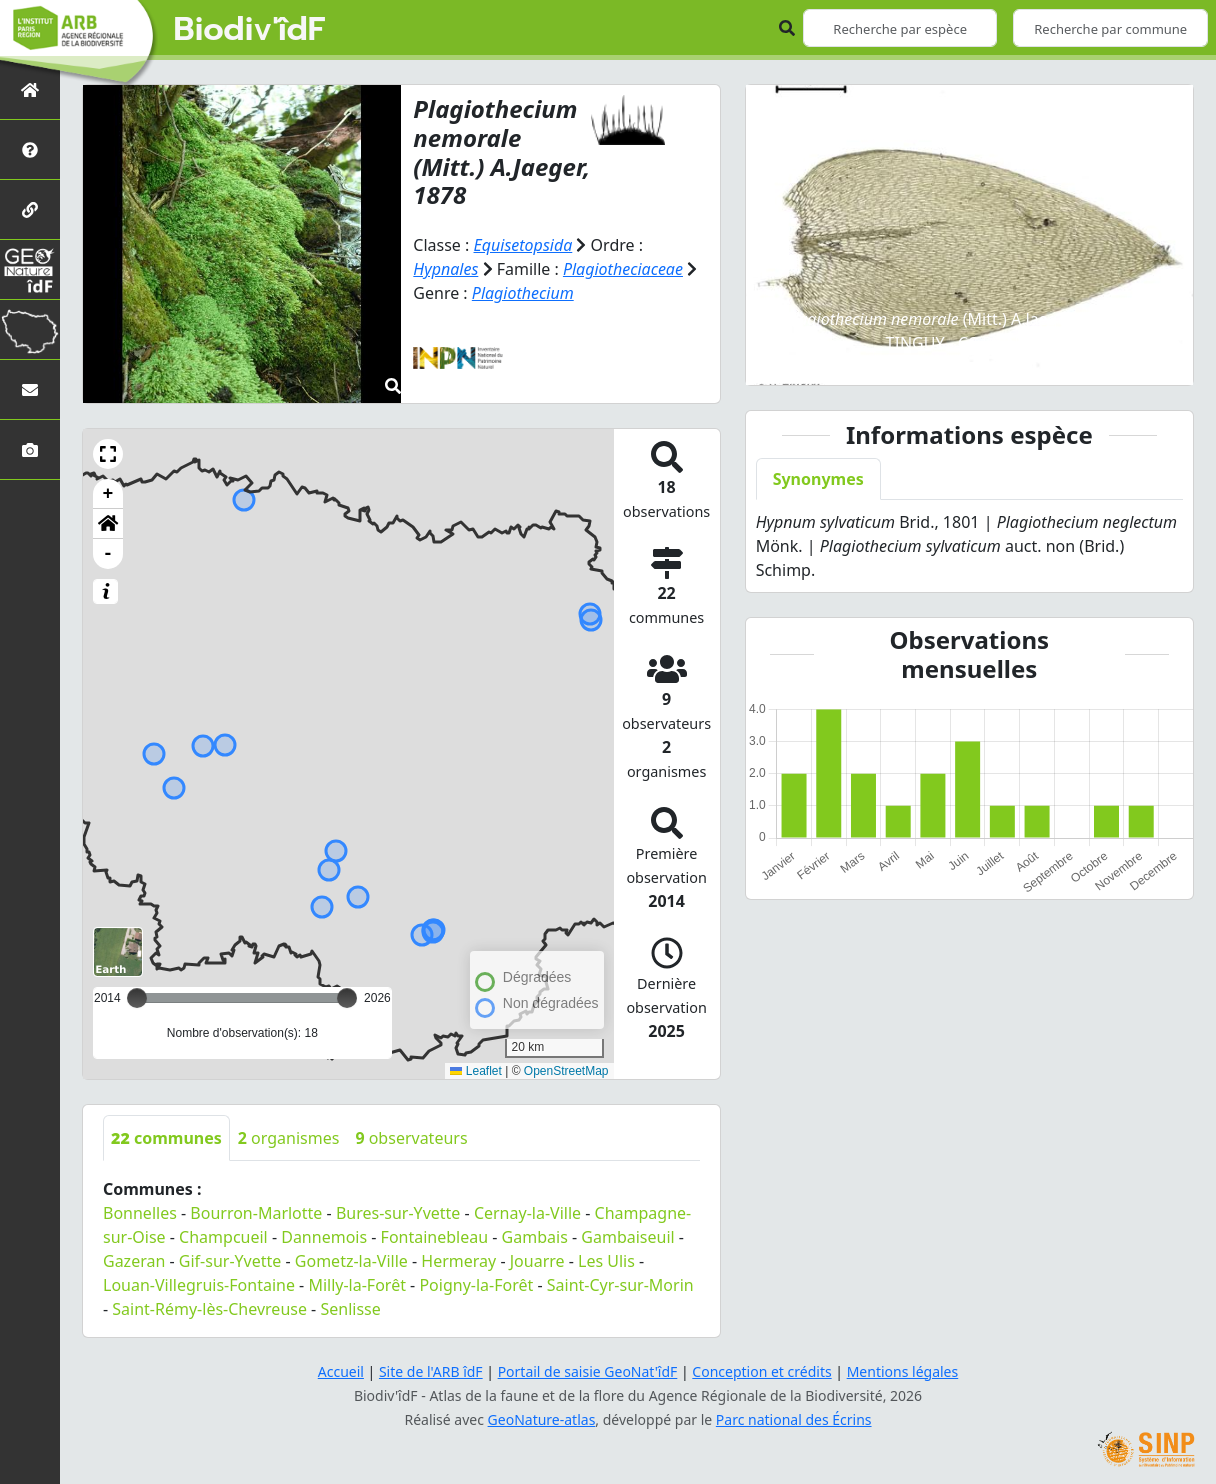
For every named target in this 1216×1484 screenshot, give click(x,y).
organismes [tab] (289, 1138)
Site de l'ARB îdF (431, 1371)
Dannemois (324, 1237)
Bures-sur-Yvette (398, 1213)
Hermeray (458, 1261)
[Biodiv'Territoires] (30, 329)
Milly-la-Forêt (357, 1285)
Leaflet (475, 1071)
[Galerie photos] (30, 449)
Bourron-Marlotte (256, 1213)
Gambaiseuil (627, 1237)
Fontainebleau (435, 1237)
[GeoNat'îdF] (30, 269)
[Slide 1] (879, 357)
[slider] (347, 998)
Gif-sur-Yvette (230, 1261)
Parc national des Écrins (794, 1419)
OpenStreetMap (566, 1071)
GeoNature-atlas (542, 1419)
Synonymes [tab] (818, 479)
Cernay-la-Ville (527, 1213)
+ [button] (108, 494)
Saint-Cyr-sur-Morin (620, 1285)
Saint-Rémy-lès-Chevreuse (209, 1309)
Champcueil (223, 1237)
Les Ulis (606, 1261)
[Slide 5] (1023, 357)
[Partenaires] (30, 209)
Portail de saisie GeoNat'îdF (588, 1371)
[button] (108, 454)
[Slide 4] (987, 357)
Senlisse (350, 1309)
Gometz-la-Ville (351, 1261)
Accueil (341, 1371)
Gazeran (134, 1261)
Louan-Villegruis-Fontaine (199, 1285)
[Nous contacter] (30, 389)
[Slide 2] (915, 357)
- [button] (108, 554)
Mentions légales (903, 1371)
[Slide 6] (1059, 357)
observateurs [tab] (411, 1138)
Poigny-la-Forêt (476, 1285)
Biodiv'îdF (250, 30)
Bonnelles (140, 1213)
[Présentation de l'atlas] (30, 149)
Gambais (535, 1237)
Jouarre (537, 1261)
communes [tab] (166, 1138)
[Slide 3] (951, 357)
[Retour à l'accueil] (30, 89)
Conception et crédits (761, 1371)
